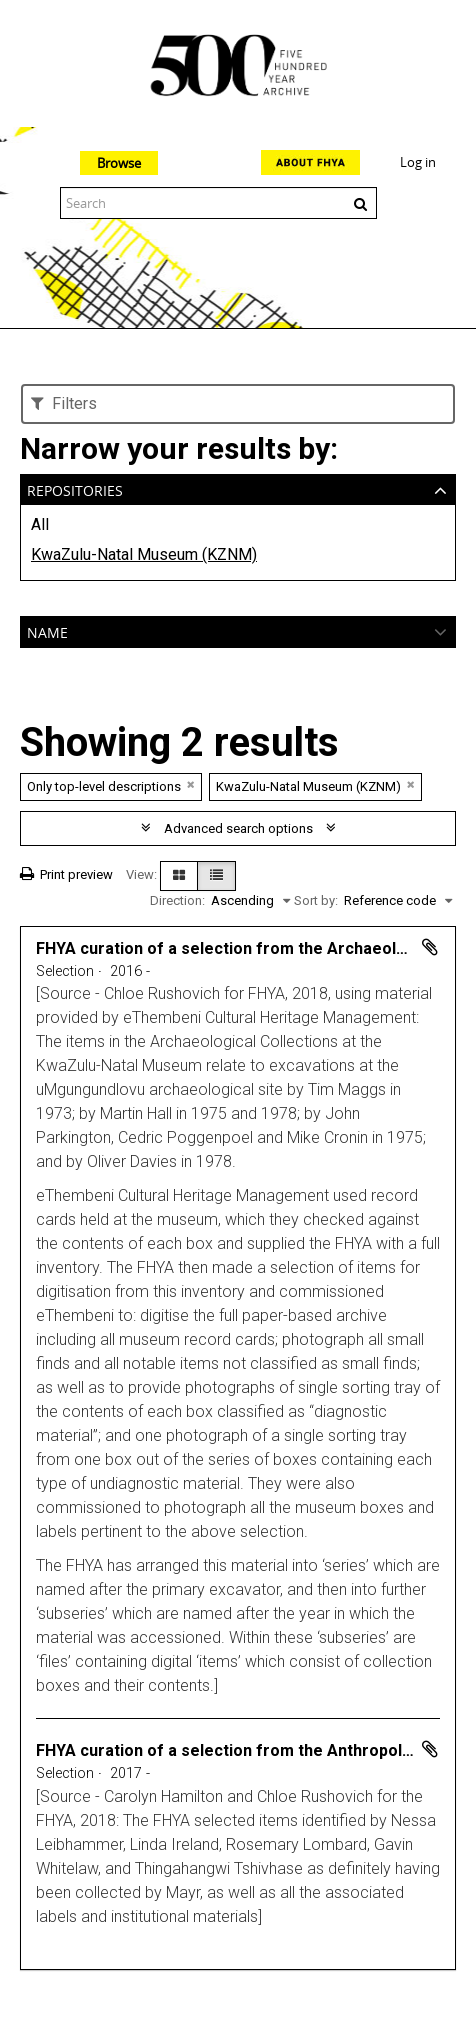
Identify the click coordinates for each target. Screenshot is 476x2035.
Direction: (177, 900)
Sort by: (316, 900)
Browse (119, 163)
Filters (64, 403)
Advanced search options (238, 828)
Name (47, 630)
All (40, 524)
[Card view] (179, 876)
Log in (418, 162)
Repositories (75, 488)
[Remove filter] (191, 784)
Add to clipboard (430, 947)
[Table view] (216, 876)
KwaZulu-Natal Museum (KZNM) (144, 554)
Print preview (66, 874)
